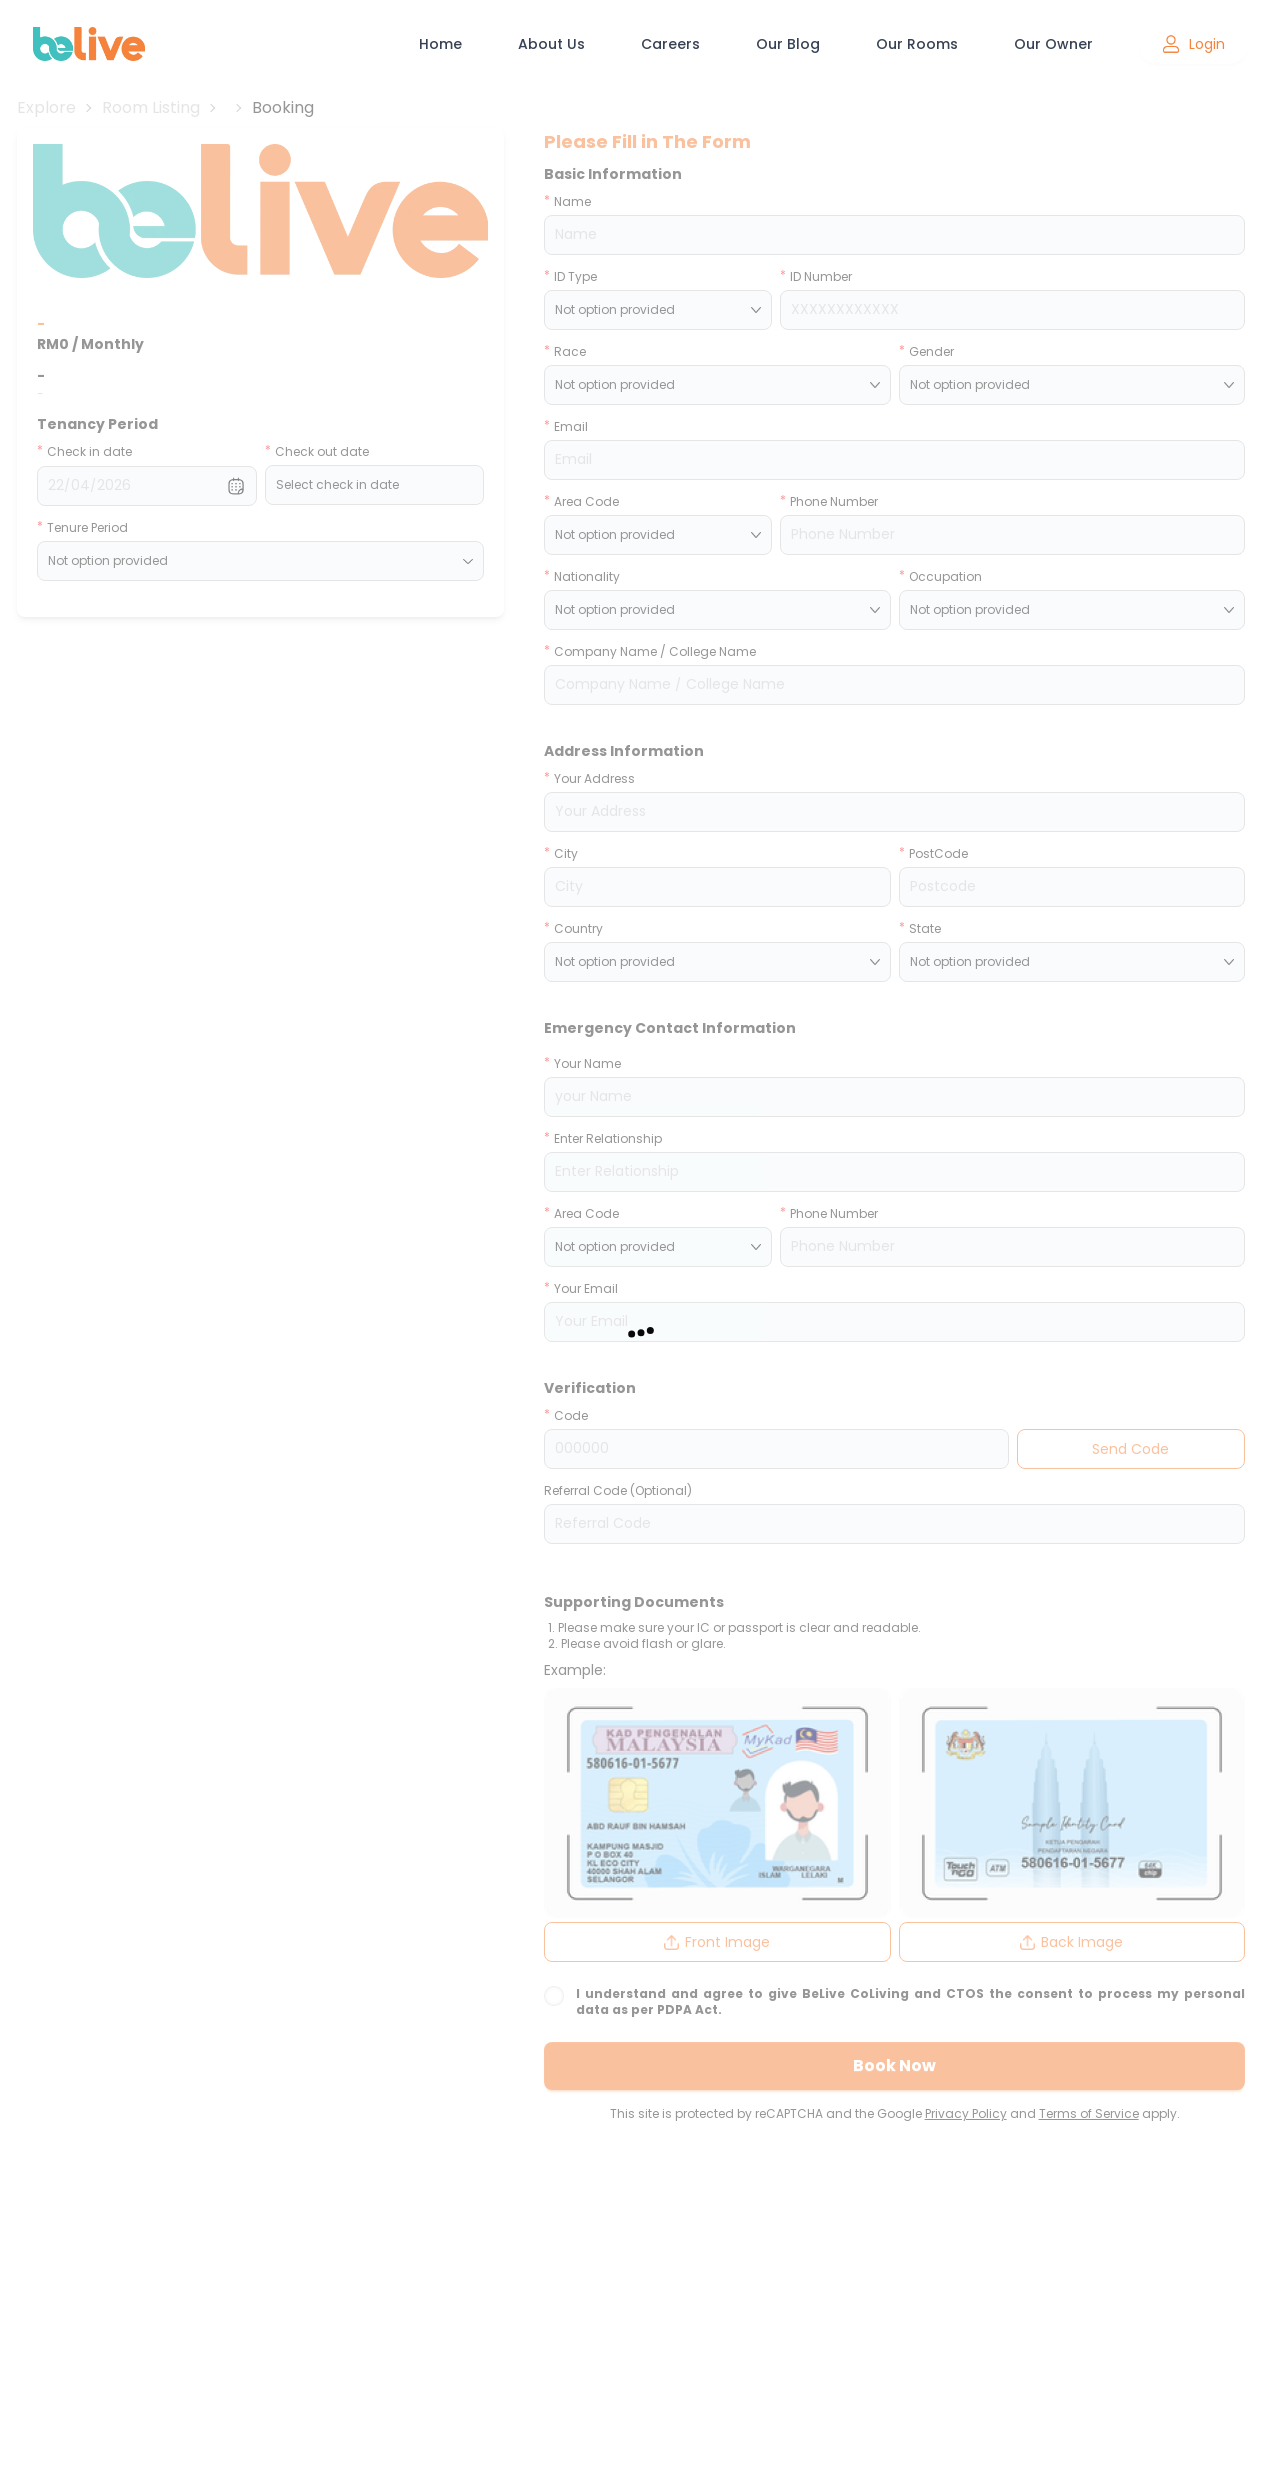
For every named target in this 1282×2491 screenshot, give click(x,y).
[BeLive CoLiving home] (89, 43)
